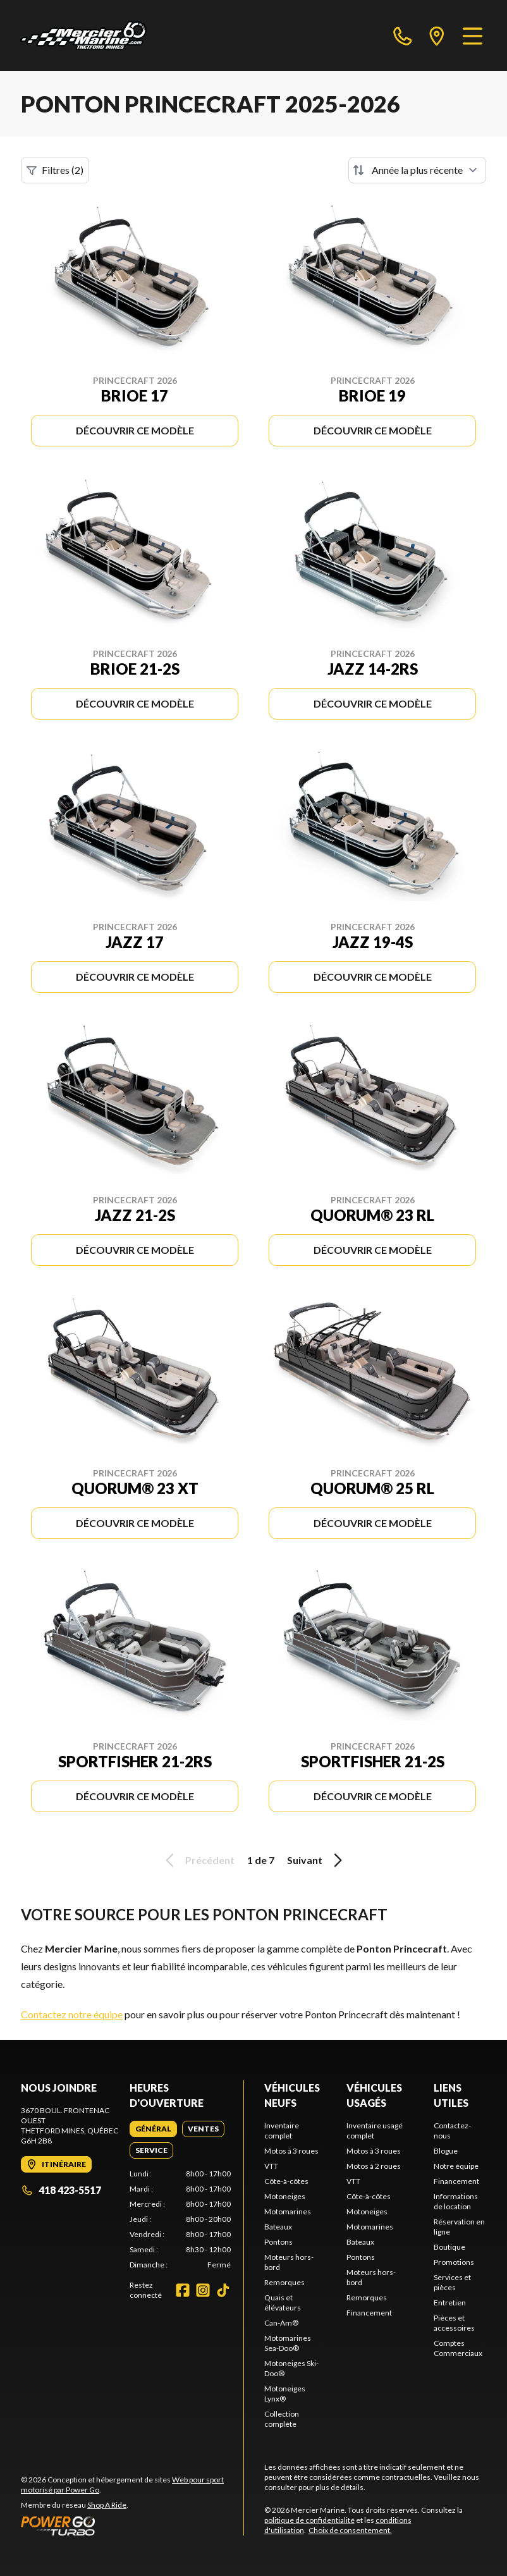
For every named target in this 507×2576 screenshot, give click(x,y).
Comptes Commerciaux (458, 2348)
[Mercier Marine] (83, 35)
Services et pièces (452, 2282)
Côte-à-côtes (286, 2181)
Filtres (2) (55, 170)
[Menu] (472, 35)
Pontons (278, 2242)
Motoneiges (284, 2196)
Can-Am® (281, 2323)
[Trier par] (417, 170)
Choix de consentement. (350, 2530)
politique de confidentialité (309, 2520)
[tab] (153, 2129)
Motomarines (287, 2211)
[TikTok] (223, 2290)
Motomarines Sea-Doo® (287, 2343)
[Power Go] (132, 2525)
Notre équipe (456, 2166)
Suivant (316, 1860)
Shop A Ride (106, 2505)
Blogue (446, 2151)
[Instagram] (203, 2290)
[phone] (403, 35)
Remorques (284, 2282)
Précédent (198, 1860)
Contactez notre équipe (72, 2014)
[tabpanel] (180, 2219)
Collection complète (281, 2419)
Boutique (449, 2247)
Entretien (450, 2302)
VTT (271, 2166)
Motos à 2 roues (373, 2166)
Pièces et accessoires (454, 2323)
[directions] (437, 35)
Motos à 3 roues (291, 2151)
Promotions (454, 2262)
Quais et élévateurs (282, 2302)
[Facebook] (182, 2290)
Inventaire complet (281, 2130)
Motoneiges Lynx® (284, 2393)
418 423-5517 (61, 2190)
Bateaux (278, 2226)
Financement (369, 2312)
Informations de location (456, 2201)
